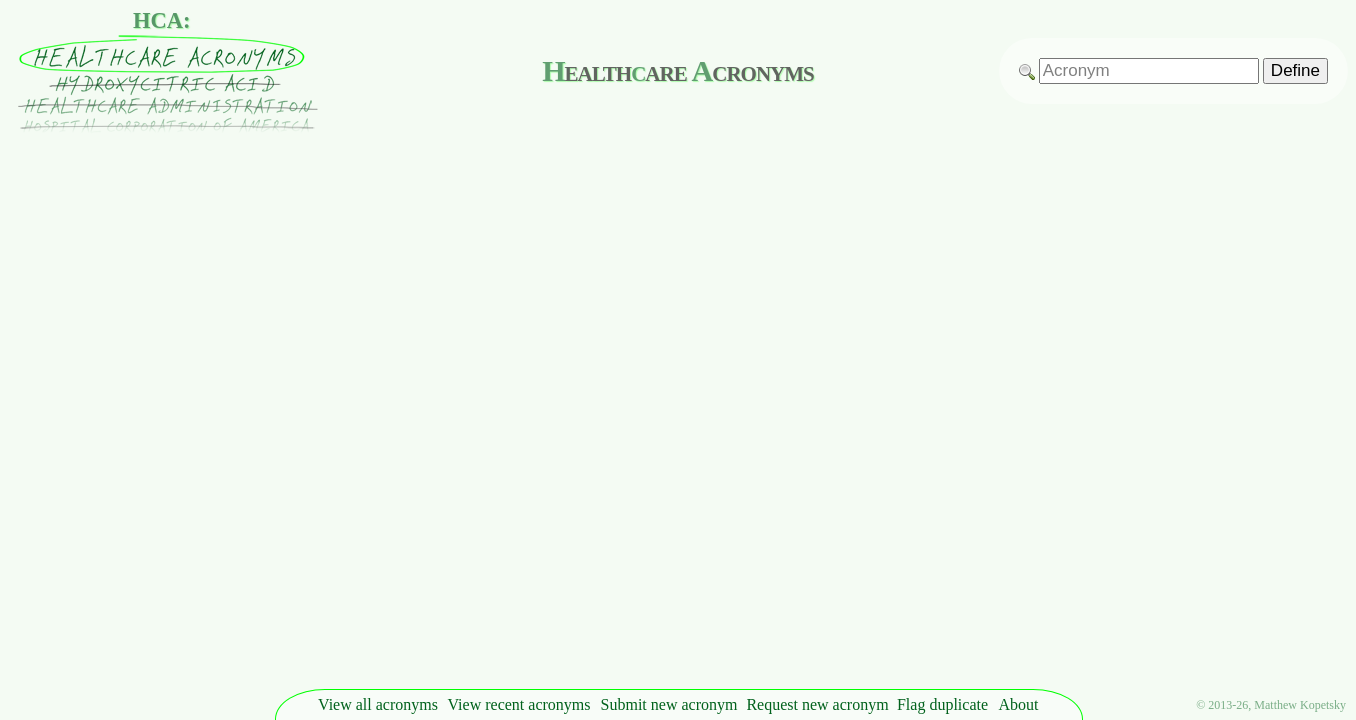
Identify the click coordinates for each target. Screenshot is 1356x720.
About (1019, 704)
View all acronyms (378, 704)
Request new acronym (817, 704)
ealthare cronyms (677, 70)
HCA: (162, 20)
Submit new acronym (669, 704)
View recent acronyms (519, 704)
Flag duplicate (942, 704)
